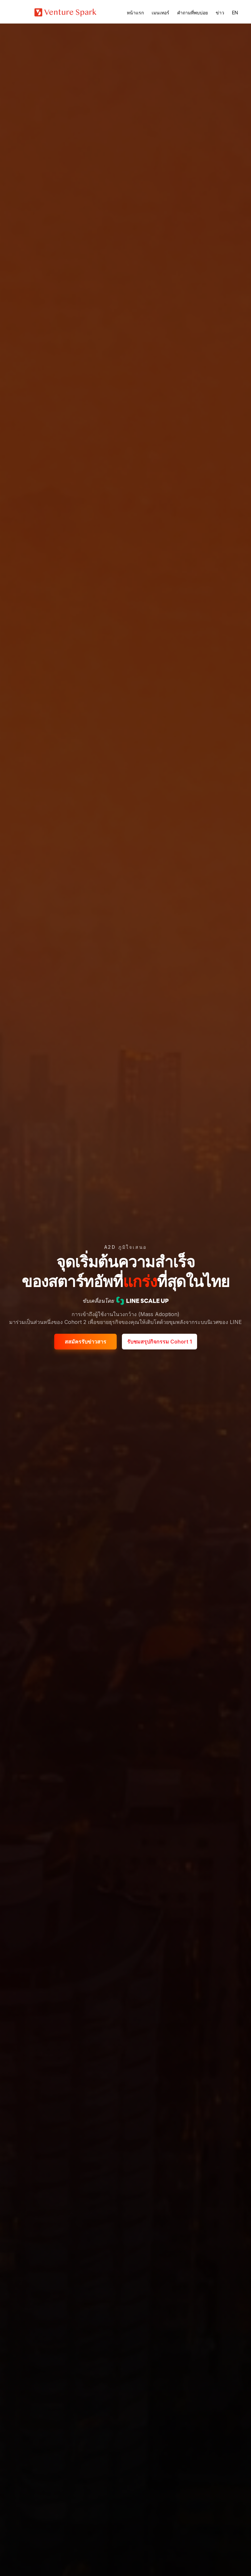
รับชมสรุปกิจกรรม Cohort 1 (159, 1341)
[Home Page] (65, 12)
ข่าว (220, 12)
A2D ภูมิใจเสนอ (125, 1246)
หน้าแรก (135, 12)
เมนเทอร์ (160, 12)
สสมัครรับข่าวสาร (85, 1341)
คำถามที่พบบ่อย (192, 12)
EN (235, 12)
